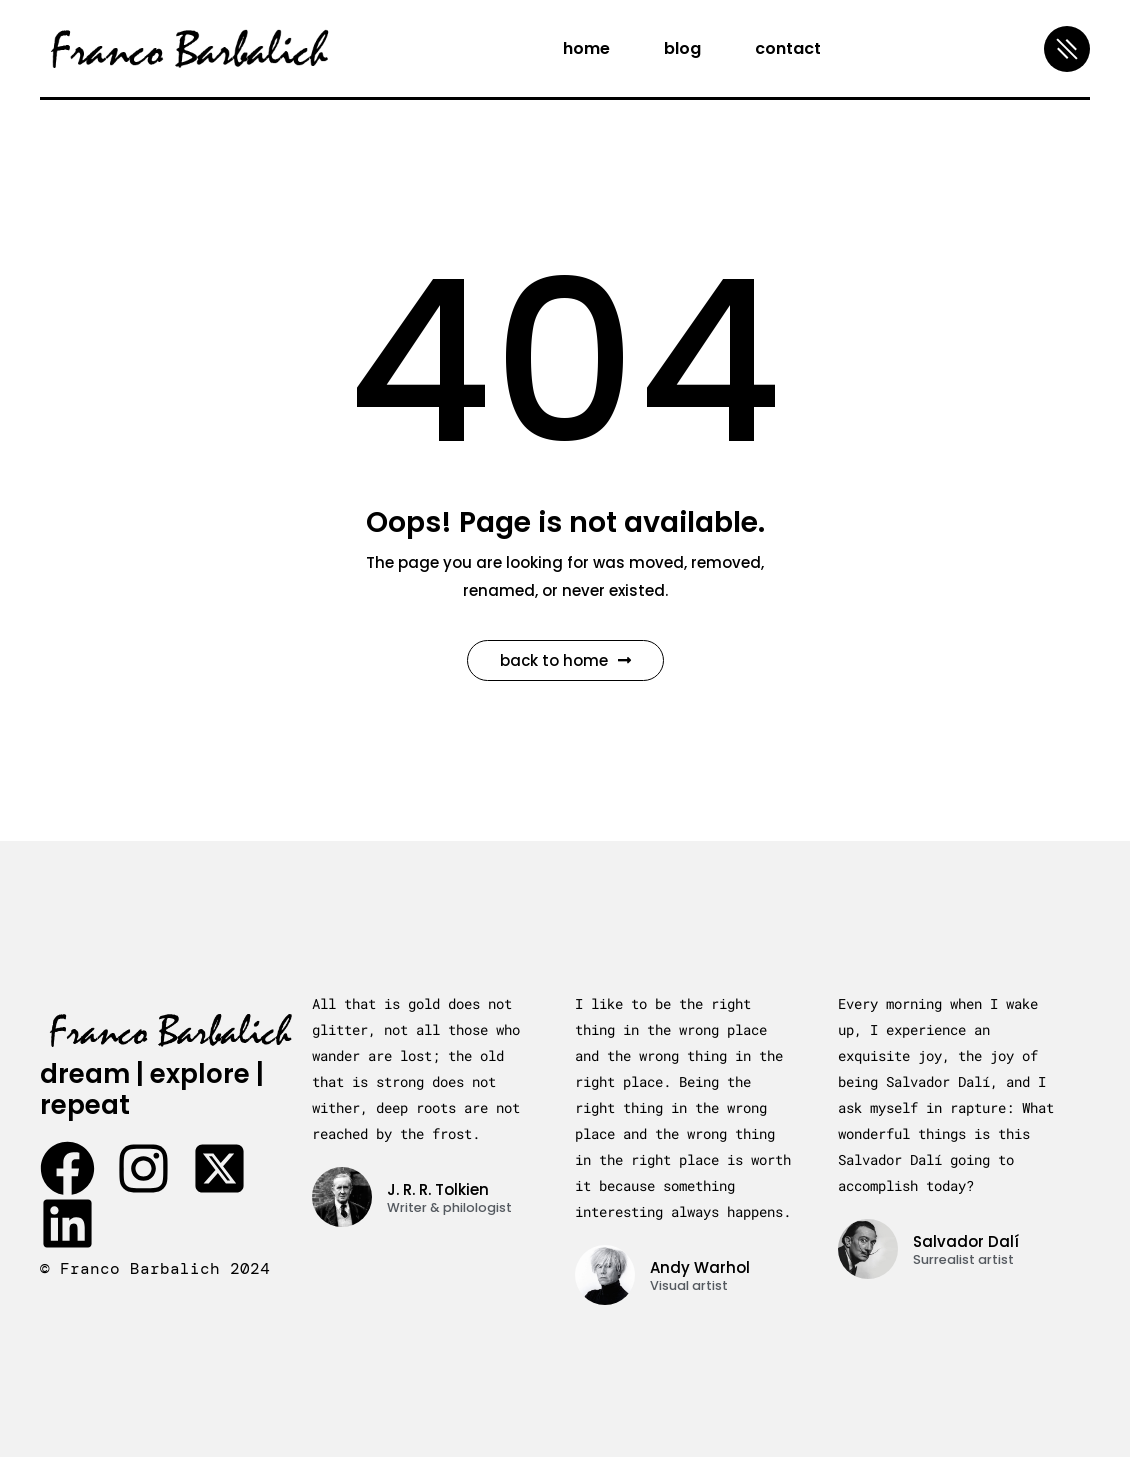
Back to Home (565, 660)
